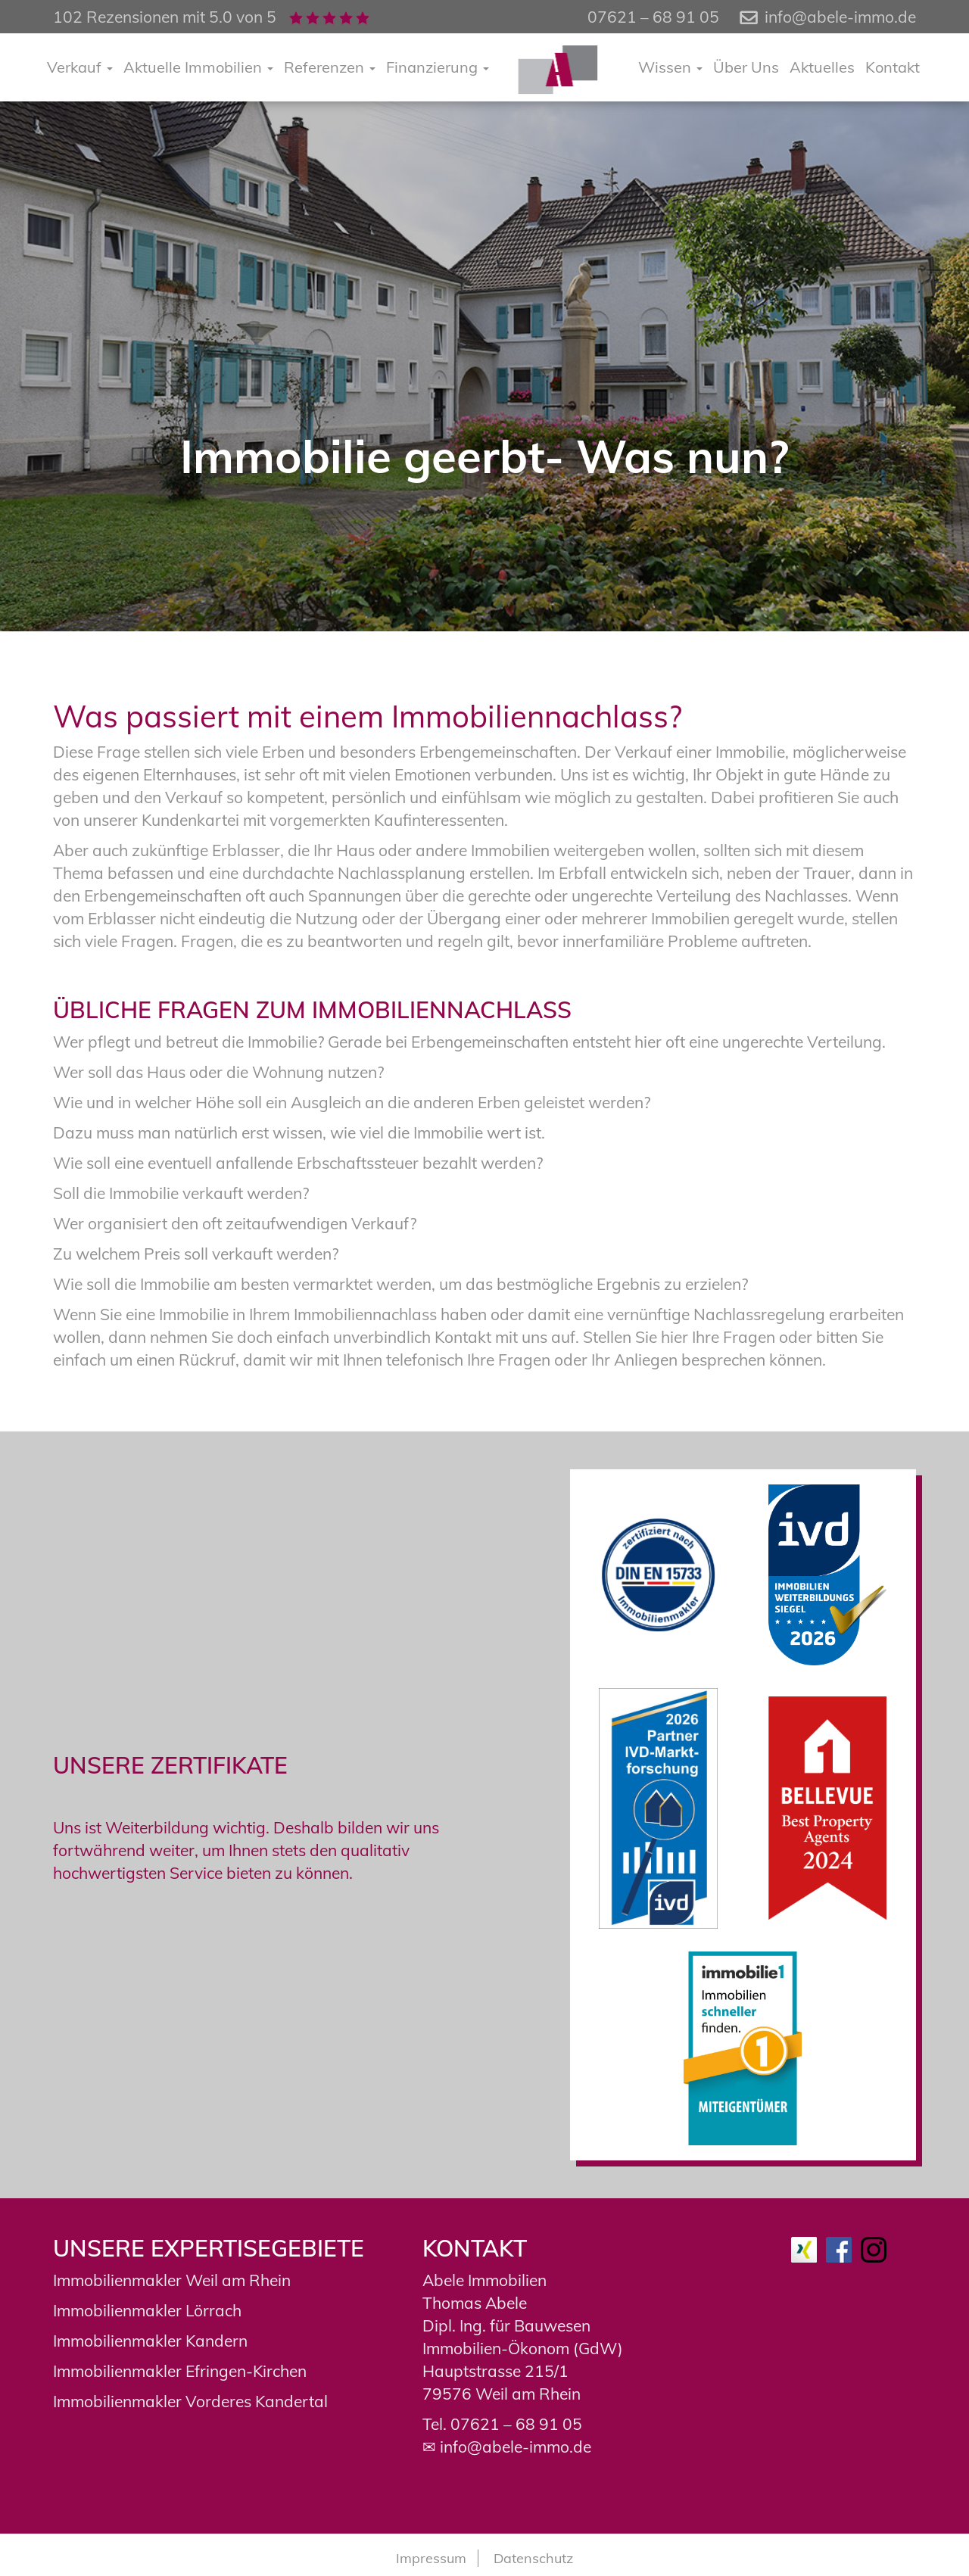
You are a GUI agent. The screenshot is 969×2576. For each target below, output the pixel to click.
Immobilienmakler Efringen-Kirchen (180, 2371)
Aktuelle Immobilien (198, 67)
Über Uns (746, 67)
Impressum (431, 2558)
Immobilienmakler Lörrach (147, 2310)
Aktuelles (822, 67)
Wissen (670, 67)
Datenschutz (533, 2558)
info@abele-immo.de (840, 16)
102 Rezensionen (116, 16)
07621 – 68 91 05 (516, 2424)
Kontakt (892, 67)
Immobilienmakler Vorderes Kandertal (190, 2401)
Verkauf (80, 67)
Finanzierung (437, 67)
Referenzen (329, 67)
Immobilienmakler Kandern (150, 2340)
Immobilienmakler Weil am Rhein (172, 2280)
